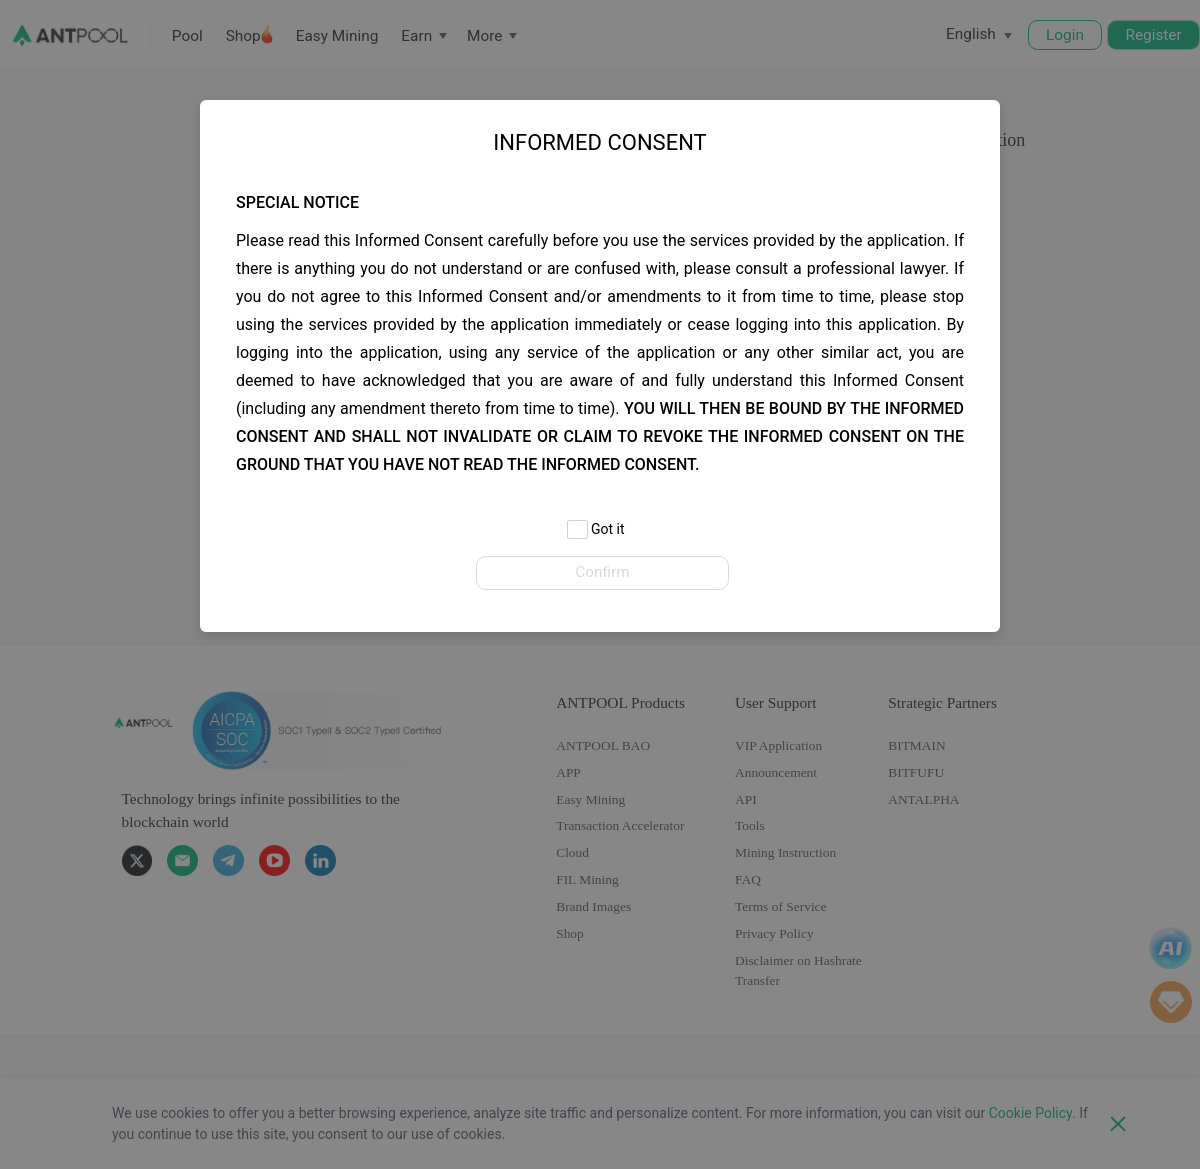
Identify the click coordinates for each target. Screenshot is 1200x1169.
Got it (595, 530)
